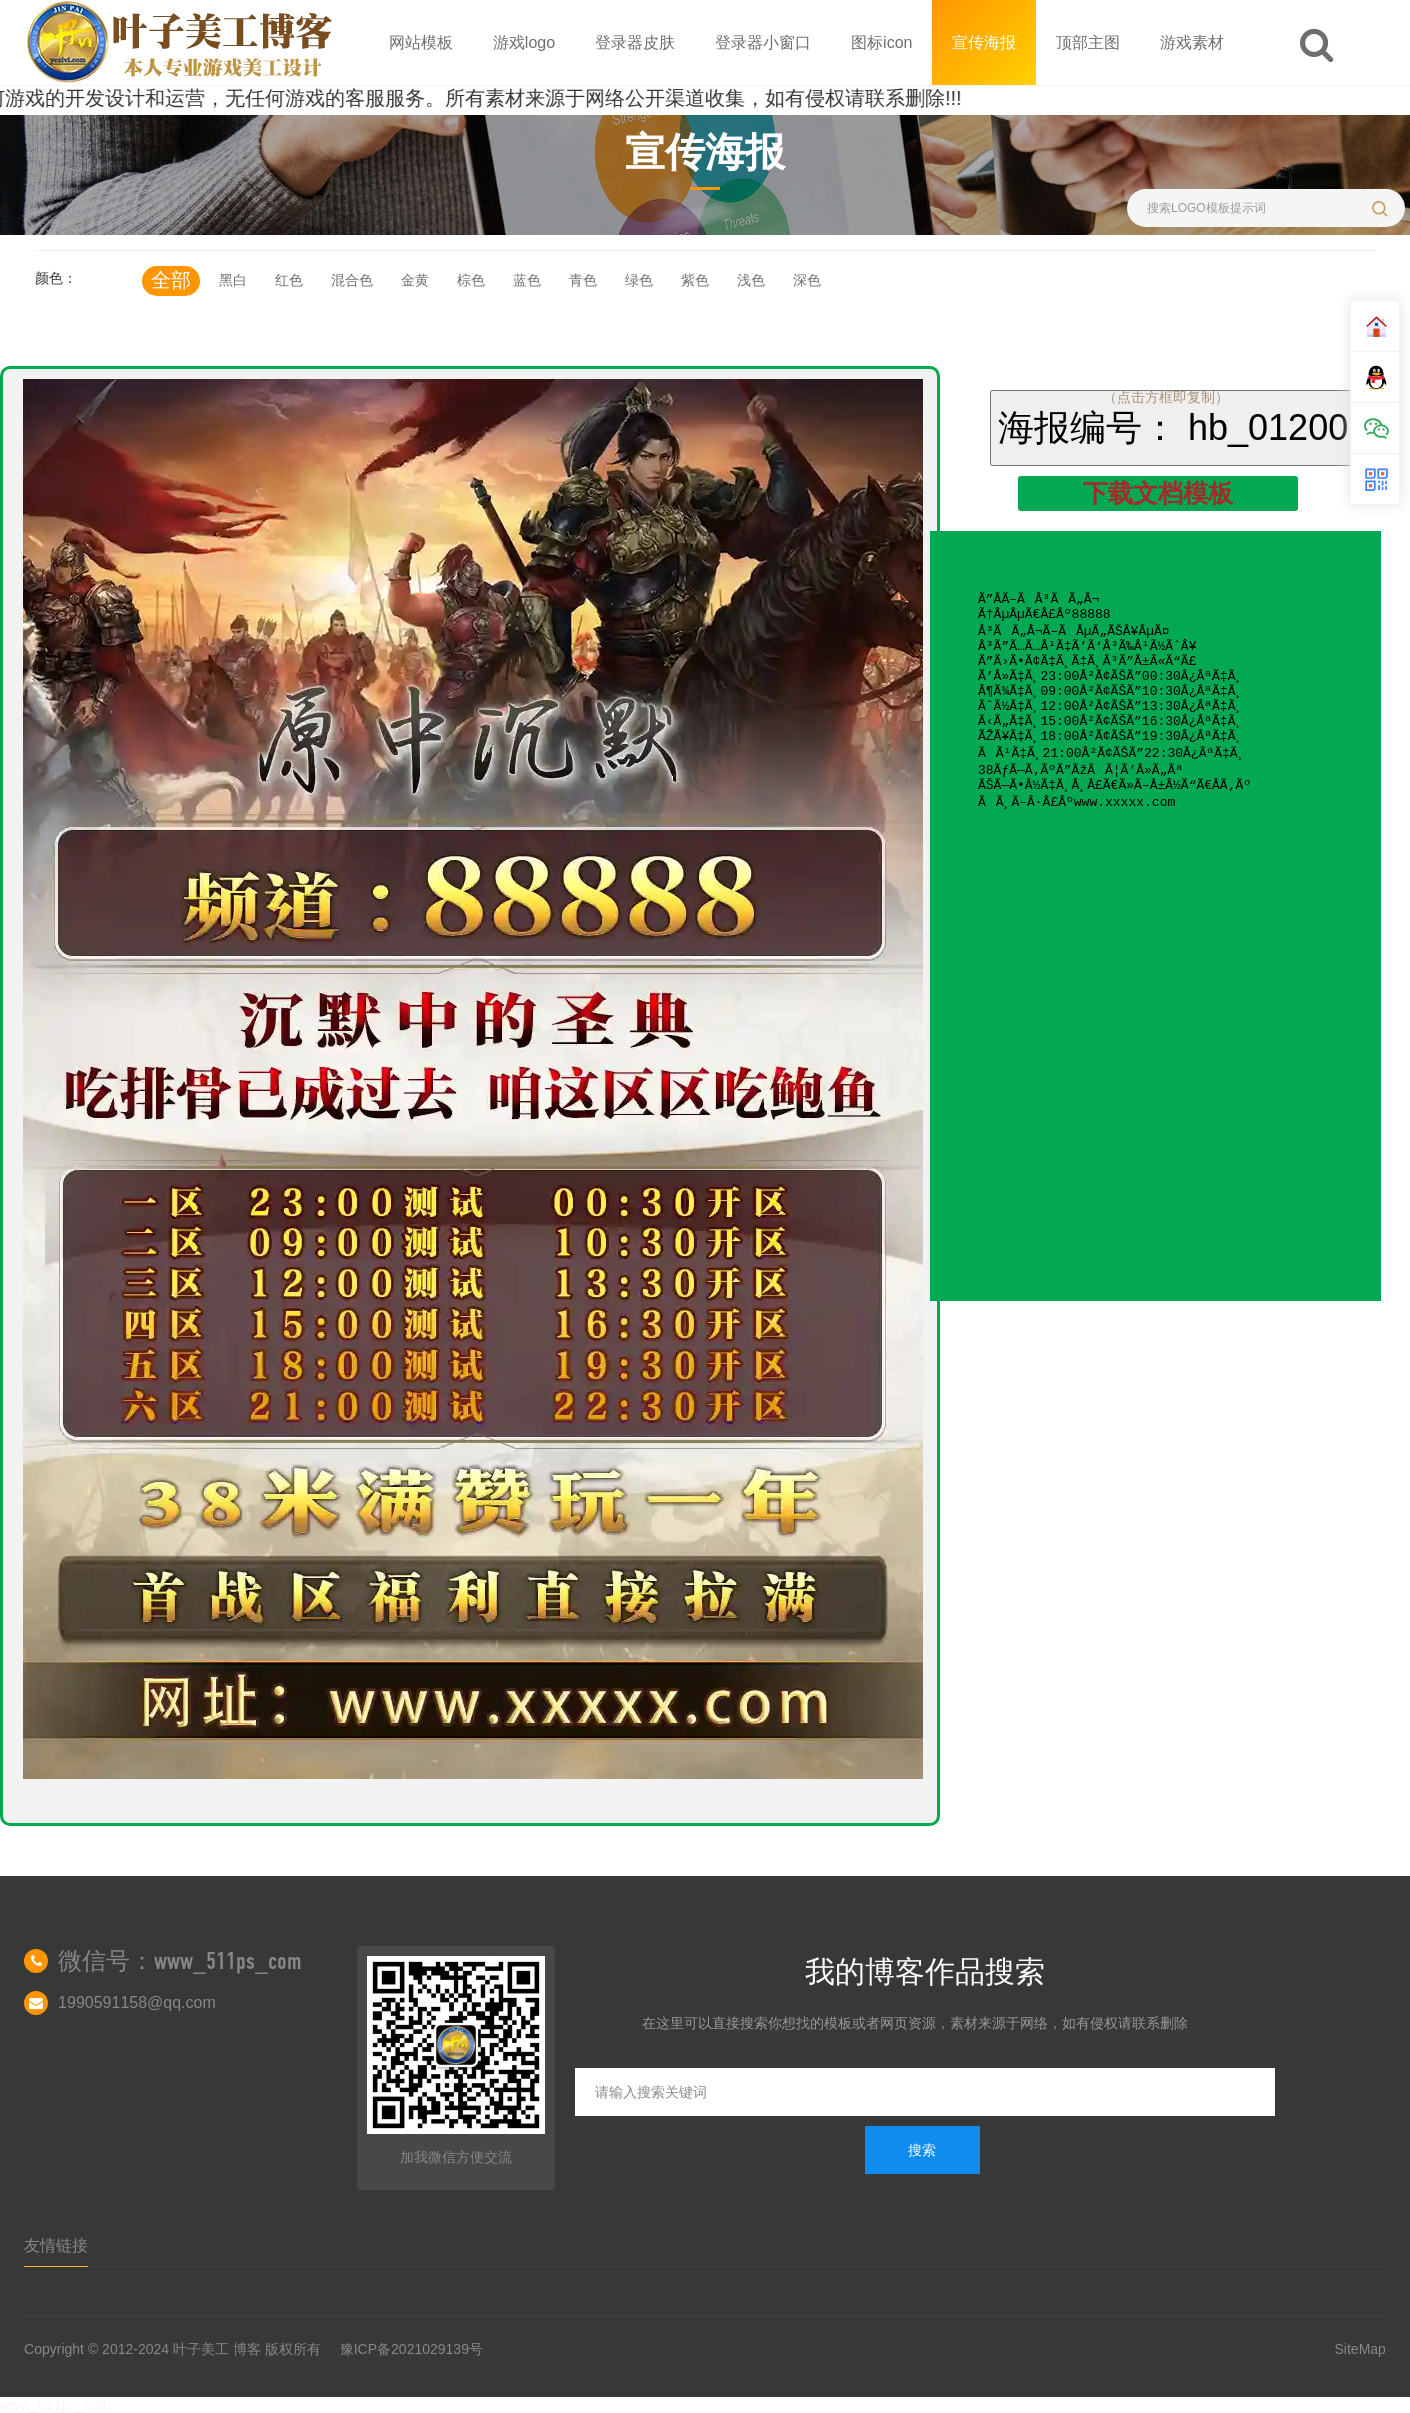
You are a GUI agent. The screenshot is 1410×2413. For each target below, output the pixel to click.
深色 (807, 280)
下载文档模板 (1158, 493)
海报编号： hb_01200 (1173, 427)
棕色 (471, 280)
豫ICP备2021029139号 (411, 2349)
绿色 (639, 280)
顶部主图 (1088, 42)
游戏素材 (1192, 42)
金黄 (415, 280)
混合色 (352, 280)
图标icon (881, 42)
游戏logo (524, 42)
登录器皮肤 (635, 42)
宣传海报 (984, 42)
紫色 (695, 280)
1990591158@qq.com (137, 2002)
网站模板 (421, 42)
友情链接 (56, 2245)
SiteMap (1360, 2349)
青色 (583, 280)
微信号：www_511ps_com (180, 1961)
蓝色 (527, 280)
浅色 (751, 280)
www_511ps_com (55, 2405)
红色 (289, 280)
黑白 (233, 280)
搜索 (922, 2150)
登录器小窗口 (763, 42)
